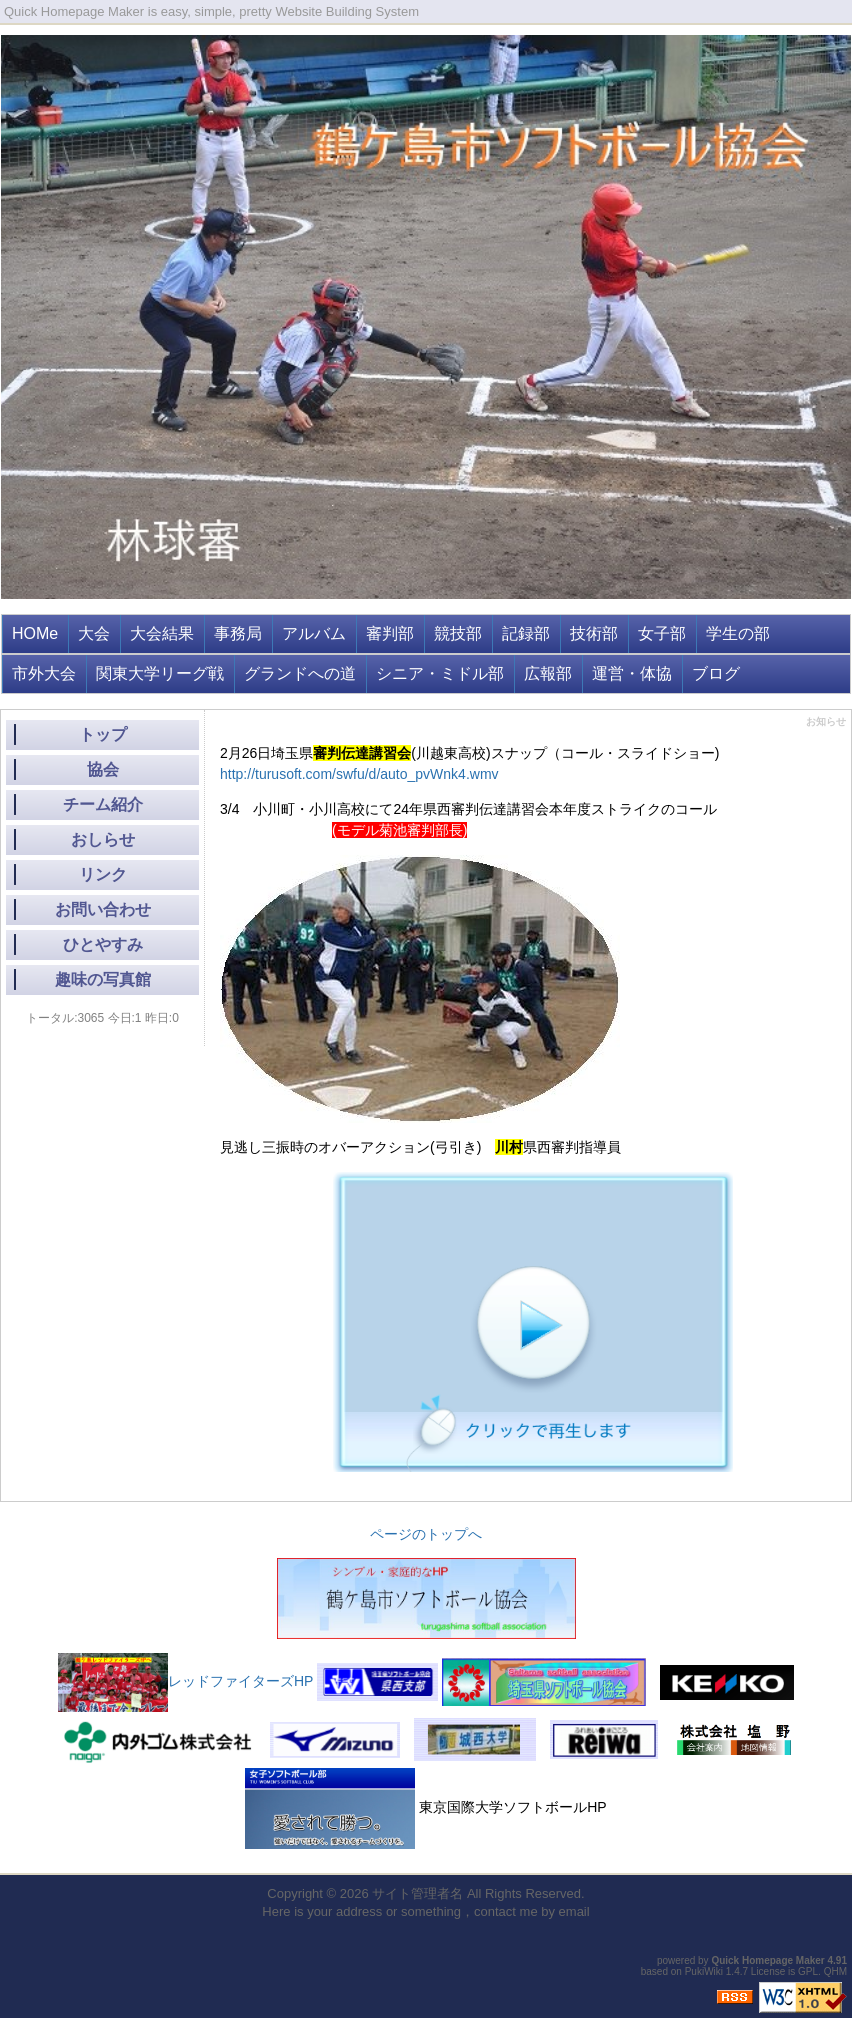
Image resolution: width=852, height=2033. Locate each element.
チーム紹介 (103, 804)
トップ (103, 734)
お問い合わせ (103, 909)
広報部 (548, 673)
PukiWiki (704, 1971)
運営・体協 (632, 673)
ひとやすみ (103, 944)
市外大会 (44, 673)
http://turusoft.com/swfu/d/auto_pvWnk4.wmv (359, 774)
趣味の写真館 (103, 979)
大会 (94, 633)
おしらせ (103, 839)
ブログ (716, 673)
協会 (103, 769)
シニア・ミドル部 (440, 673)
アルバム (314, 633)
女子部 (662, 633)
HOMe (35, 633)
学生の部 (738, 633)
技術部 (594, 633)
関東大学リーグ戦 (160, 673)
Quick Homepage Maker (767, 1960)
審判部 (390, 633)
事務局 (238, 633)
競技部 (458, 633)
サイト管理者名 (417, 1893)
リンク (103, 874)
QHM (835, 1971)
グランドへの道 (300, 673)
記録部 (526, 633)
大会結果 (162, 633)
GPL (808, 1971)
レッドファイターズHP (185, 1681)
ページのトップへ (426, 1534)
